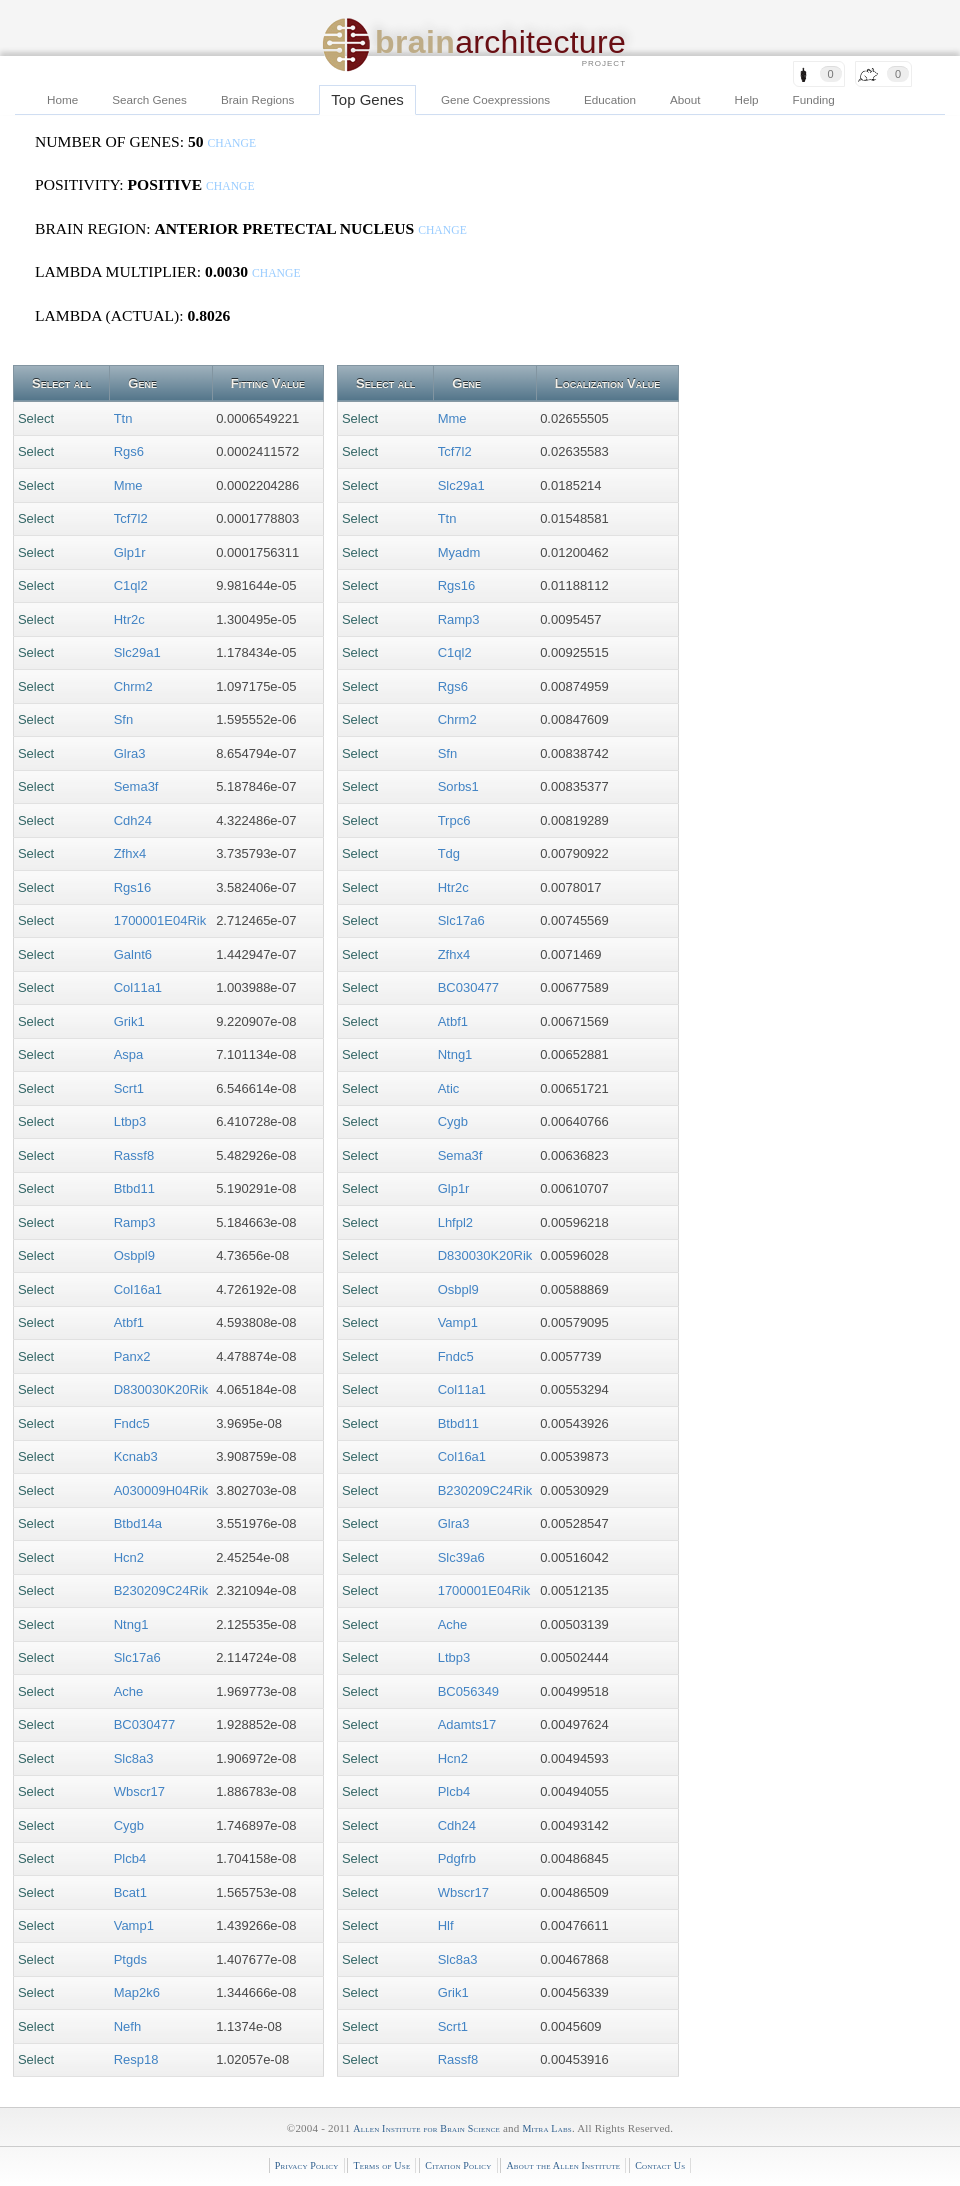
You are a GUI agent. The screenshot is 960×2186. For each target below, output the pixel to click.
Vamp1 (134, 1925)
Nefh (127, 2026)
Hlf (446, 1925)
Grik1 (129, 1021)
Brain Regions (257, 99)
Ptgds (130, 1959)
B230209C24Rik (161, 1590)
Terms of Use (381, 2165)
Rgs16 (133, 887)
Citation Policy (458, 2165)
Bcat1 (130, 1892)
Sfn (124, 719)
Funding (814, 99)
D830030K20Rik (161, 1389)
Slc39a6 (461, 1557)
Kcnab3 (136, 1456)
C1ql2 (131, 585)
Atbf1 (129, 1322)
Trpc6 (454, 820)
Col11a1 (138, 987)
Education (610, 99)
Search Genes (149, 99)
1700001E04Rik (160, 920)
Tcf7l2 (131, 518)
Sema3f (136, 786)
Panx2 (132, 1356)
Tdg (449, 853)
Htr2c (129, 619)
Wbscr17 (139, 1791)
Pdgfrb (457, 1858)
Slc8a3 (134, 1758)
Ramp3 (135, 1222)
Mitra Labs (546, 2128)
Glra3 (130, 753)
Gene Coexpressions (495, 99)
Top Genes (367, 99)
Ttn (123, 418)
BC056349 (468, 1691)
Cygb (129, 1825)
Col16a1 (138, 1289)
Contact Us (660, 2165)
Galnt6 (133, 954)
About (685, 99)
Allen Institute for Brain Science (426, 2128)
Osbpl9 (134, 1255)
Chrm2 (133, 686)
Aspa (129, 1054)
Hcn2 (129, 1557)
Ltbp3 (130, 1121)
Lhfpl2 (455, 1222)
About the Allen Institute (563, 2165)
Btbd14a (138, 1523)
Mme (128, 485)
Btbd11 (134, 1188)
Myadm (459, 552)
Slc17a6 (137, 1657)
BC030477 (144, 1724)
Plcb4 (130, 1858)
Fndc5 (132, 1423)
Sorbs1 (458, 786)
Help (747, 99)
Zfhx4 (130, 853)
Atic (449, 1088)
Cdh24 (133, 820)
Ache (129, 1691)
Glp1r (130, 552)
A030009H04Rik (161, 1490)
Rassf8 (134, 1155)
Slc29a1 (137, 652)
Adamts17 (467, 1724)
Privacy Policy (307, 2165)
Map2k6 (137, 1992)
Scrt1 (129, 1088)
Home (62, 99)
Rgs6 (129, 451)
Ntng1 (131, 1624)
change (231, 143)
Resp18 (136, 2059)
